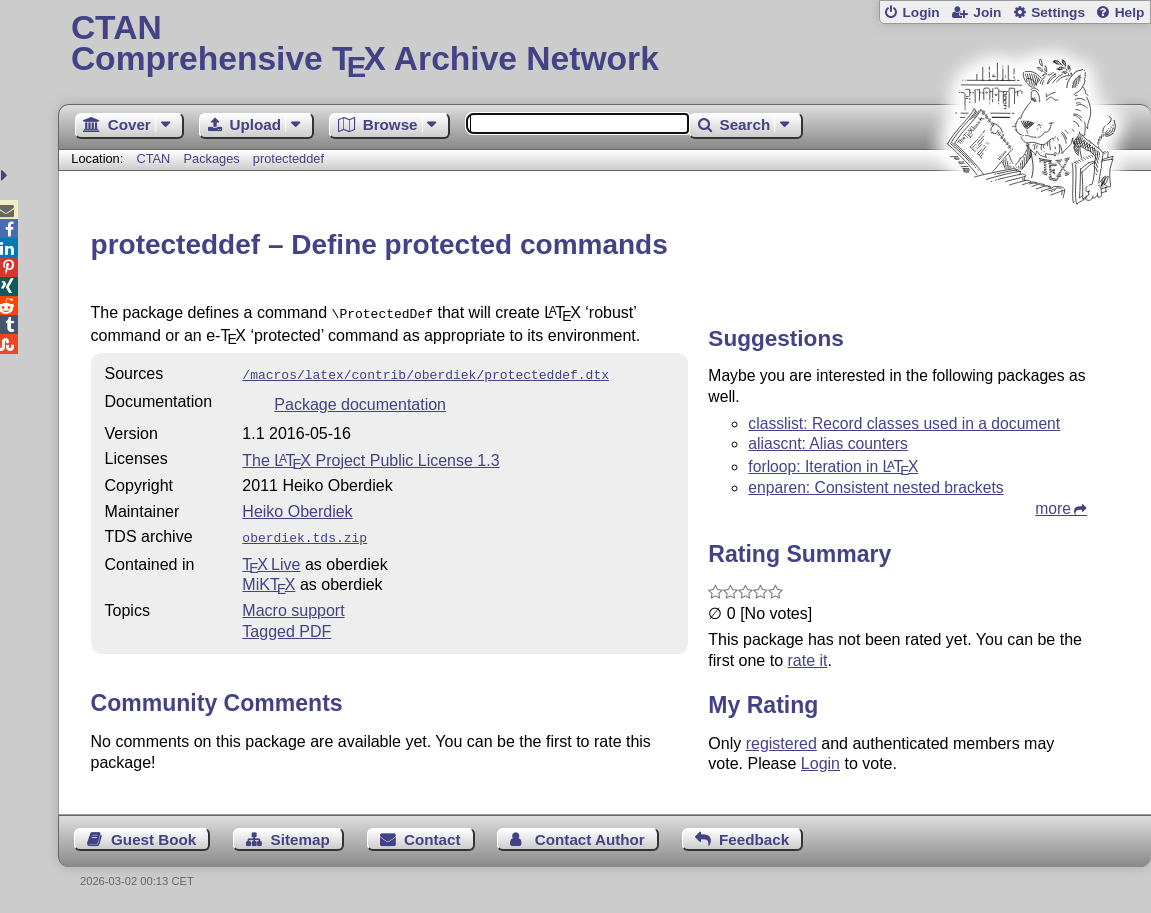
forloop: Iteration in (833, 466)
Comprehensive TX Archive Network (604, 45)
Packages (213, 158)
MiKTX (268, 578)
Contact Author (590, 839)
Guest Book (153, 839)
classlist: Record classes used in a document (904, 423)
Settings (1058, 12)
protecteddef (288, 158)
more (1053, 508)
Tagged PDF (286, 625)
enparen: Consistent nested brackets (875, 487)
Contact (432, 839)
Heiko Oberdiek (297, 507)
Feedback (754, 839)
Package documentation (360, 400)
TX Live (271, 558)
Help (1130, 12)
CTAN (153, 158)
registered (781, 743)
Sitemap (300, 839)
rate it (808, 660)
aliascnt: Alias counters (827, 443)
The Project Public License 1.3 (370, 456)
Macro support (293, 604)
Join (987, 12)
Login (920, 12)
